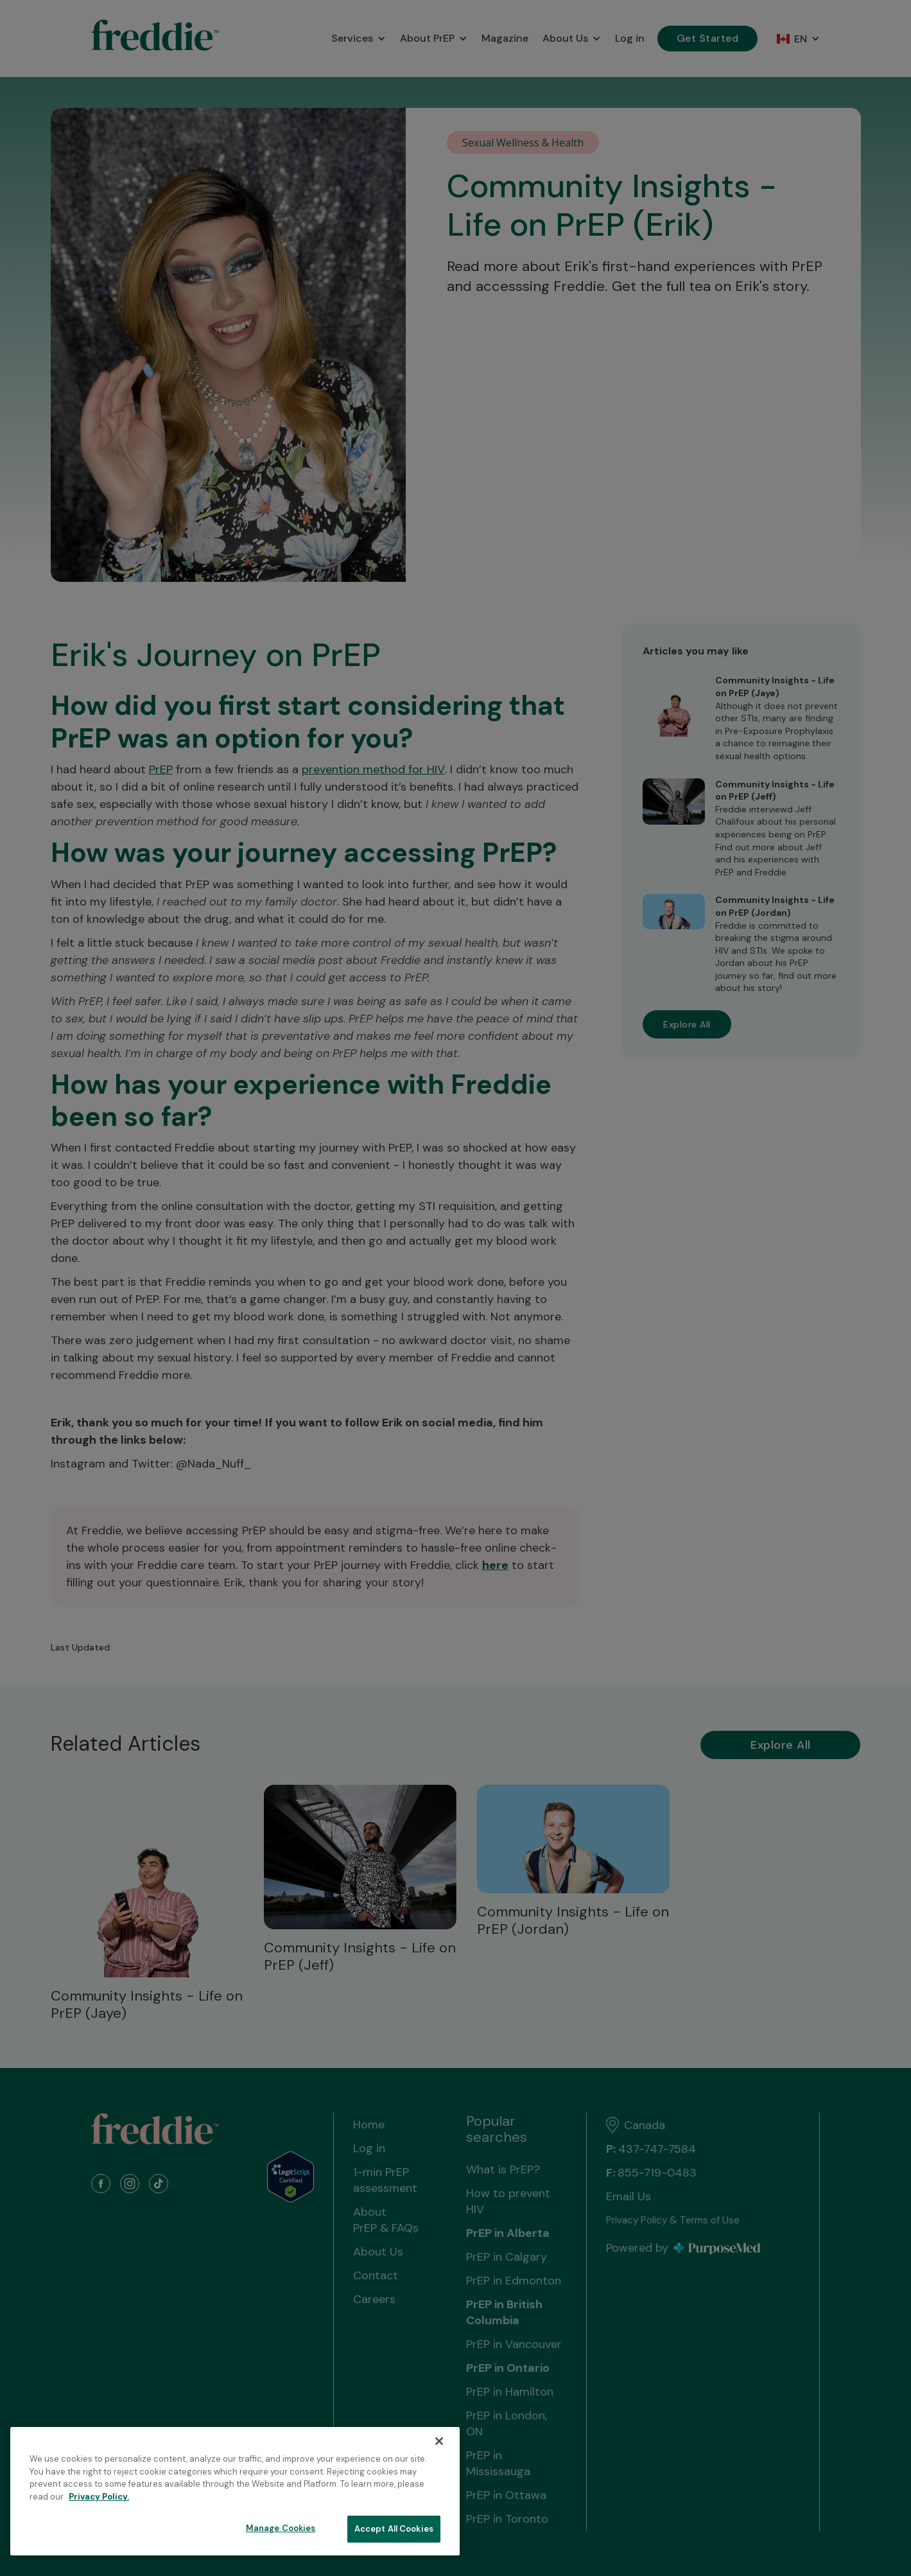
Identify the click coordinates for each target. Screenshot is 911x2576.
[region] (235, 2491)
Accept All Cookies (393, 2528)
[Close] (439, 2441)
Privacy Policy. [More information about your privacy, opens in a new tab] (99, 2496)
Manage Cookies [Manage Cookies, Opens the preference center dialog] (281, 2528)
